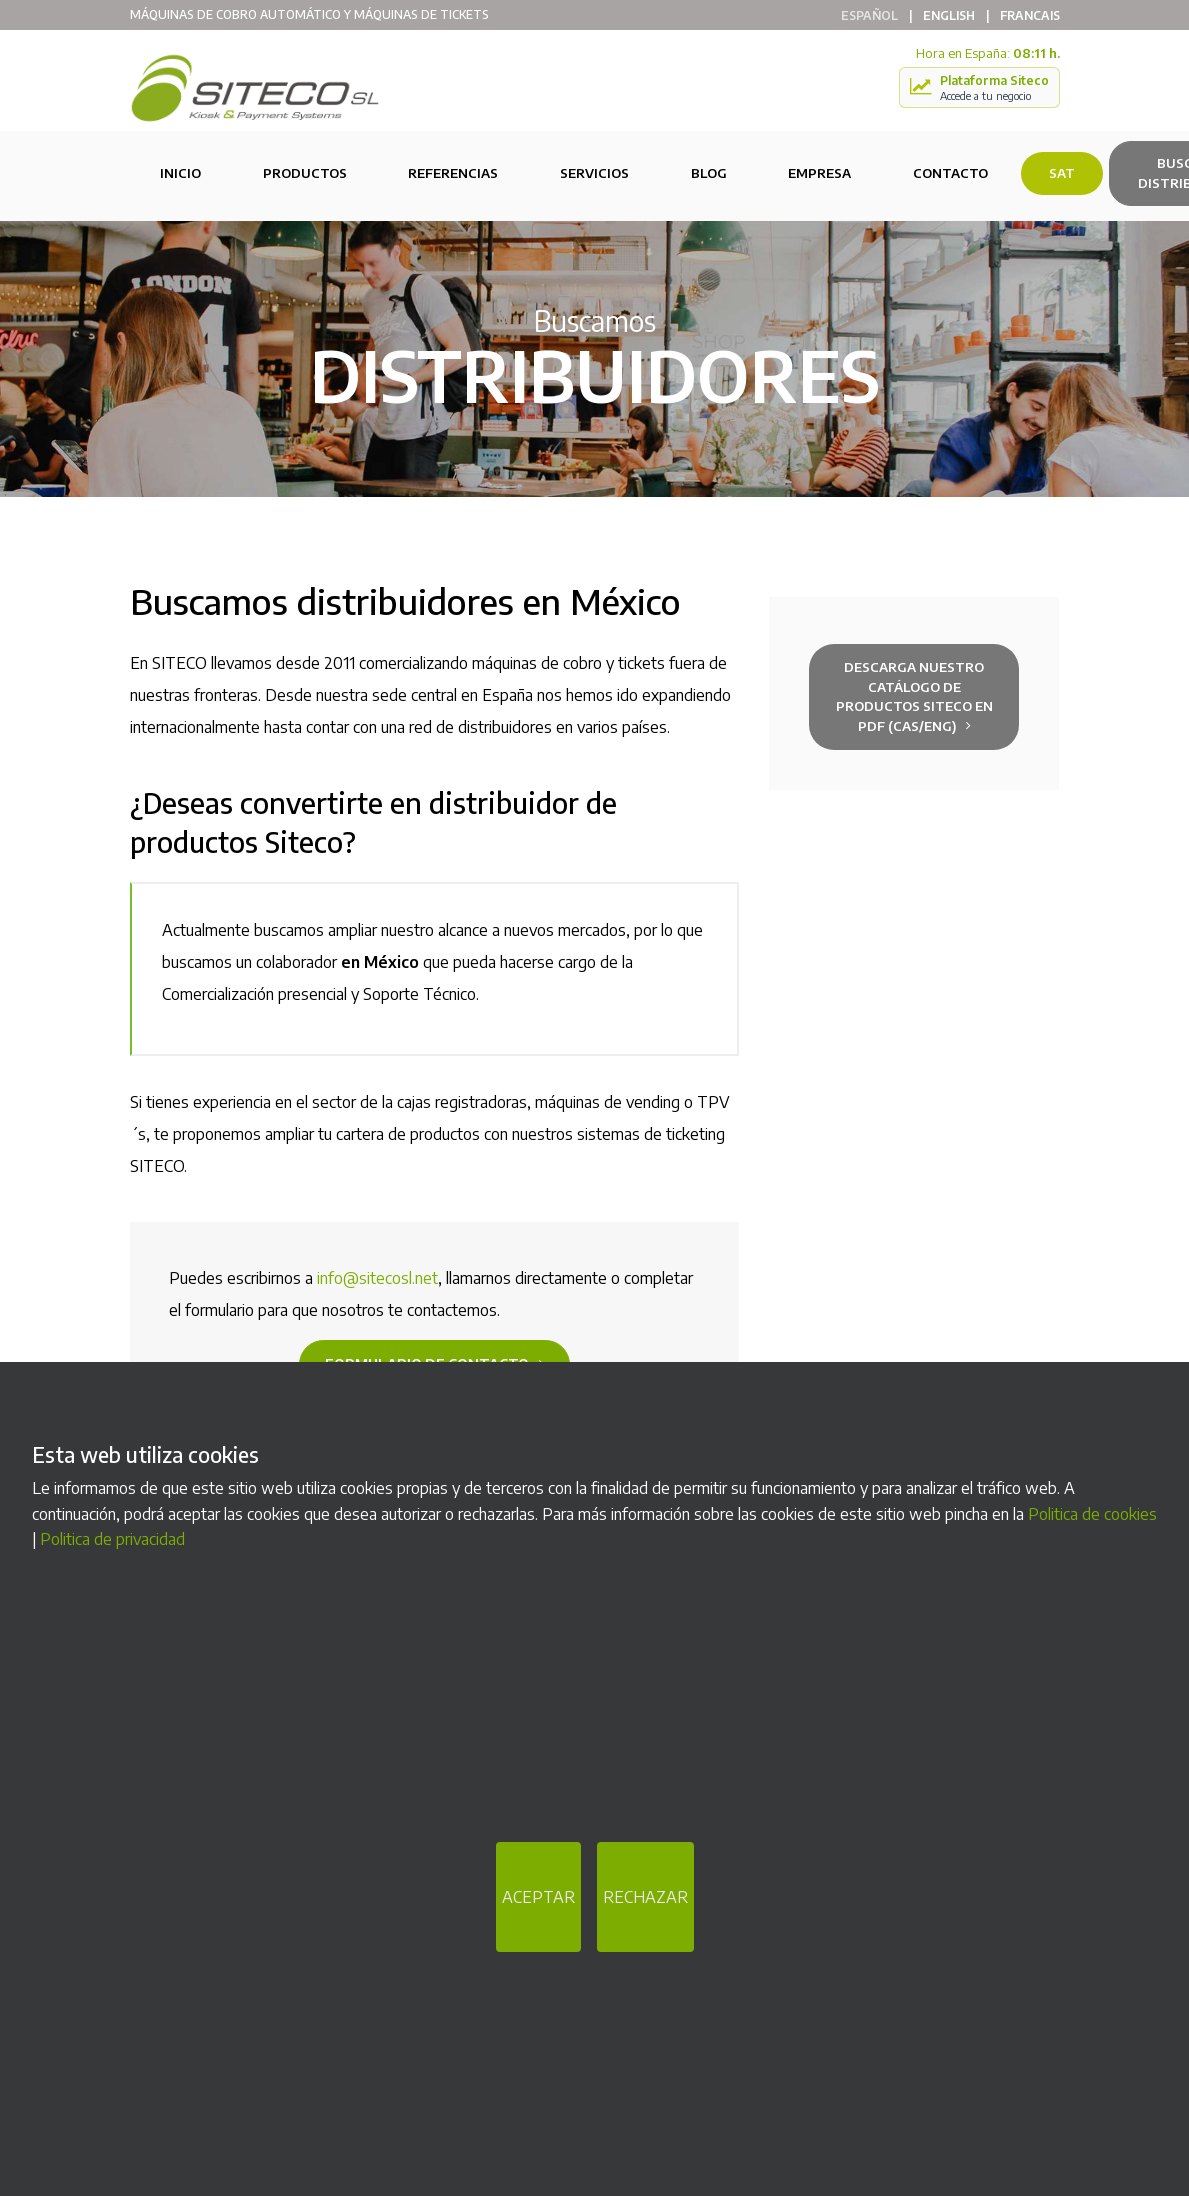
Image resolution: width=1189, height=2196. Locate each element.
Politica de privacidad (112, 1539)
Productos (305, 173)
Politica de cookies (1092, 1514)
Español (869, 15)
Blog (709, 173)
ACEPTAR (538, 1897)
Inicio (180, 173)
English (949, 15)
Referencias (453, 173)
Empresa (819, 173)
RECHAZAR (645, 1897)
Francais (1030, 15)
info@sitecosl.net (377, 1278)
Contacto (950, 173)
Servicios (594, 173)
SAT (1062, 173)
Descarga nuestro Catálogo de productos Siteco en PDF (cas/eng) (914, 696)
